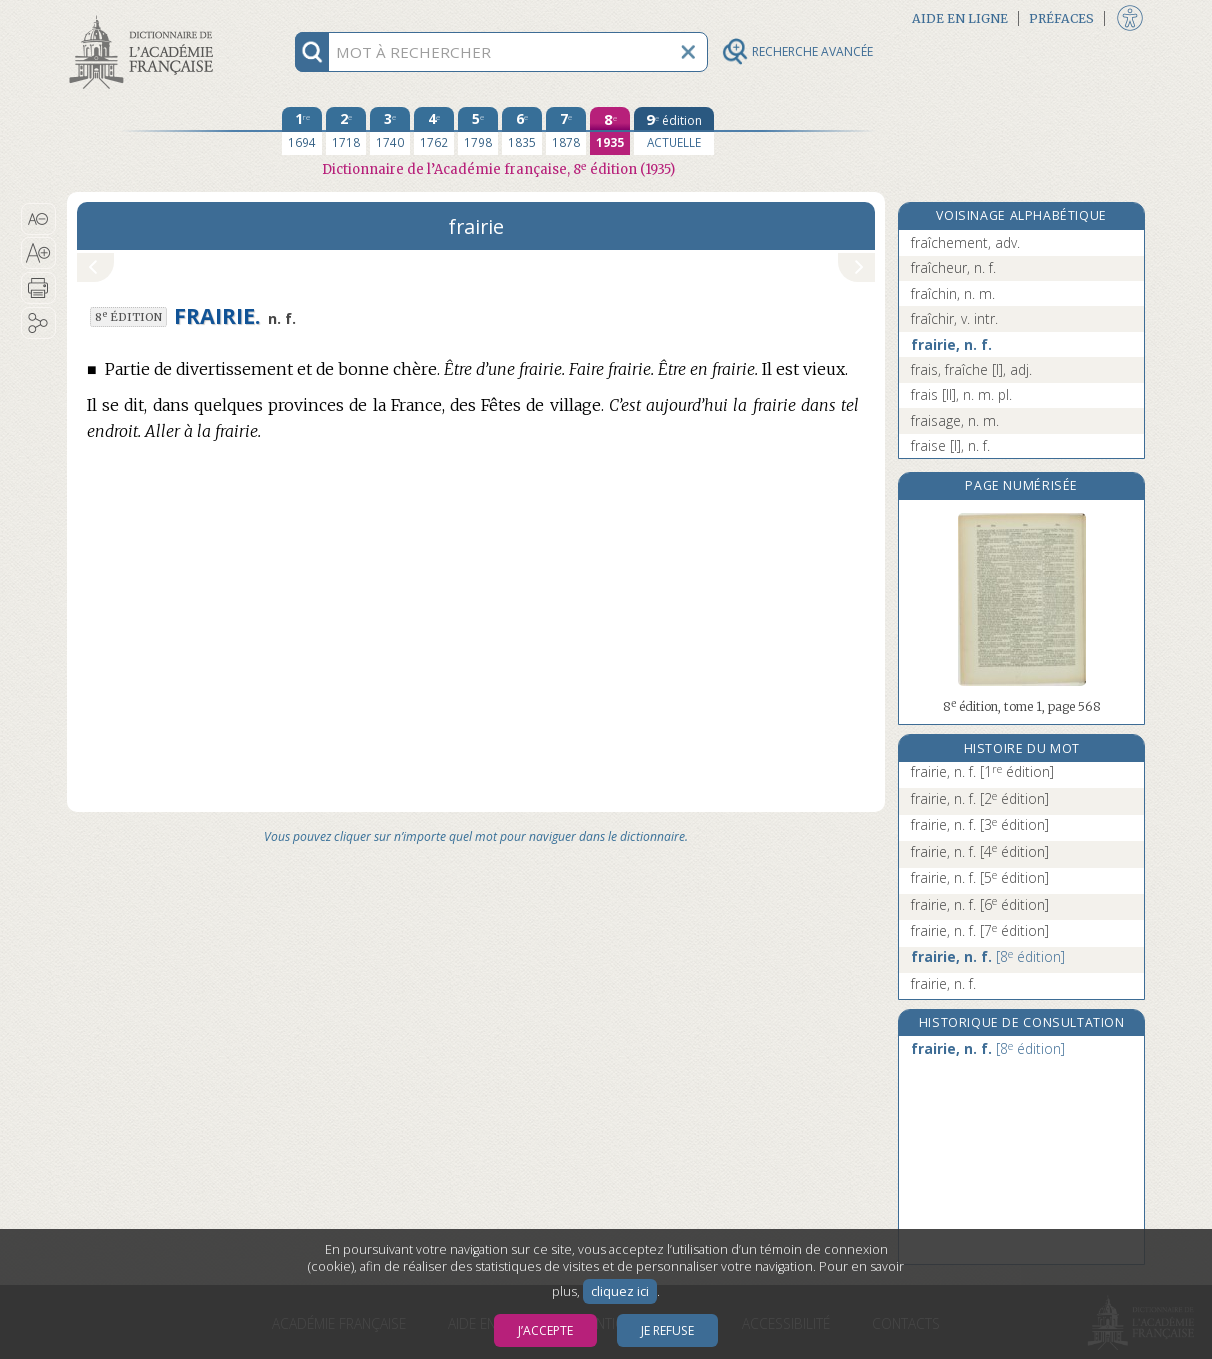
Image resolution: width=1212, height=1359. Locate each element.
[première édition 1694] (302, 131)
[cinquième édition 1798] (478, 131)
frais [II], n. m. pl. (961, 394)
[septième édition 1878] (566, 131)
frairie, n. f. (951, 344)
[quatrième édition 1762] (434, 131)
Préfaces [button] (1061, 18)
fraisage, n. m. (955, 420)
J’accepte (545, 1330)
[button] (38, 219)
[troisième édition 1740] (390, 131)
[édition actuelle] (674, 131)
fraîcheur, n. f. (953, 267)
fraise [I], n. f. (950, 445)
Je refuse (667, 1330)
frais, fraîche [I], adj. (971, 369)
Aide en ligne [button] (960, 18)
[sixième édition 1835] (522, 131)
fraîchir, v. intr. (954, 318)
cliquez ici (620, 1291)
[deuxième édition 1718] (346, 131)
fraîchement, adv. (965, 242)
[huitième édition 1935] (610, 131)
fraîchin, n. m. (953, 293)
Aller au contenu (145, 17)
